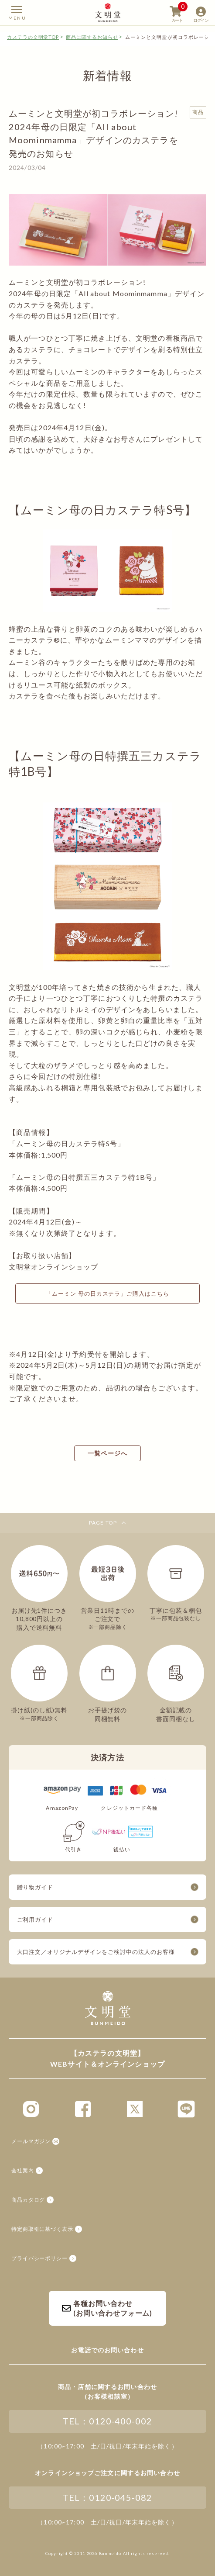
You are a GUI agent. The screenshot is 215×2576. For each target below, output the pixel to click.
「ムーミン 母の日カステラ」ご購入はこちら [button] (107, 1293)
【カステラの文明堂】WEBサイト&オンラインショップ (107, 12)
